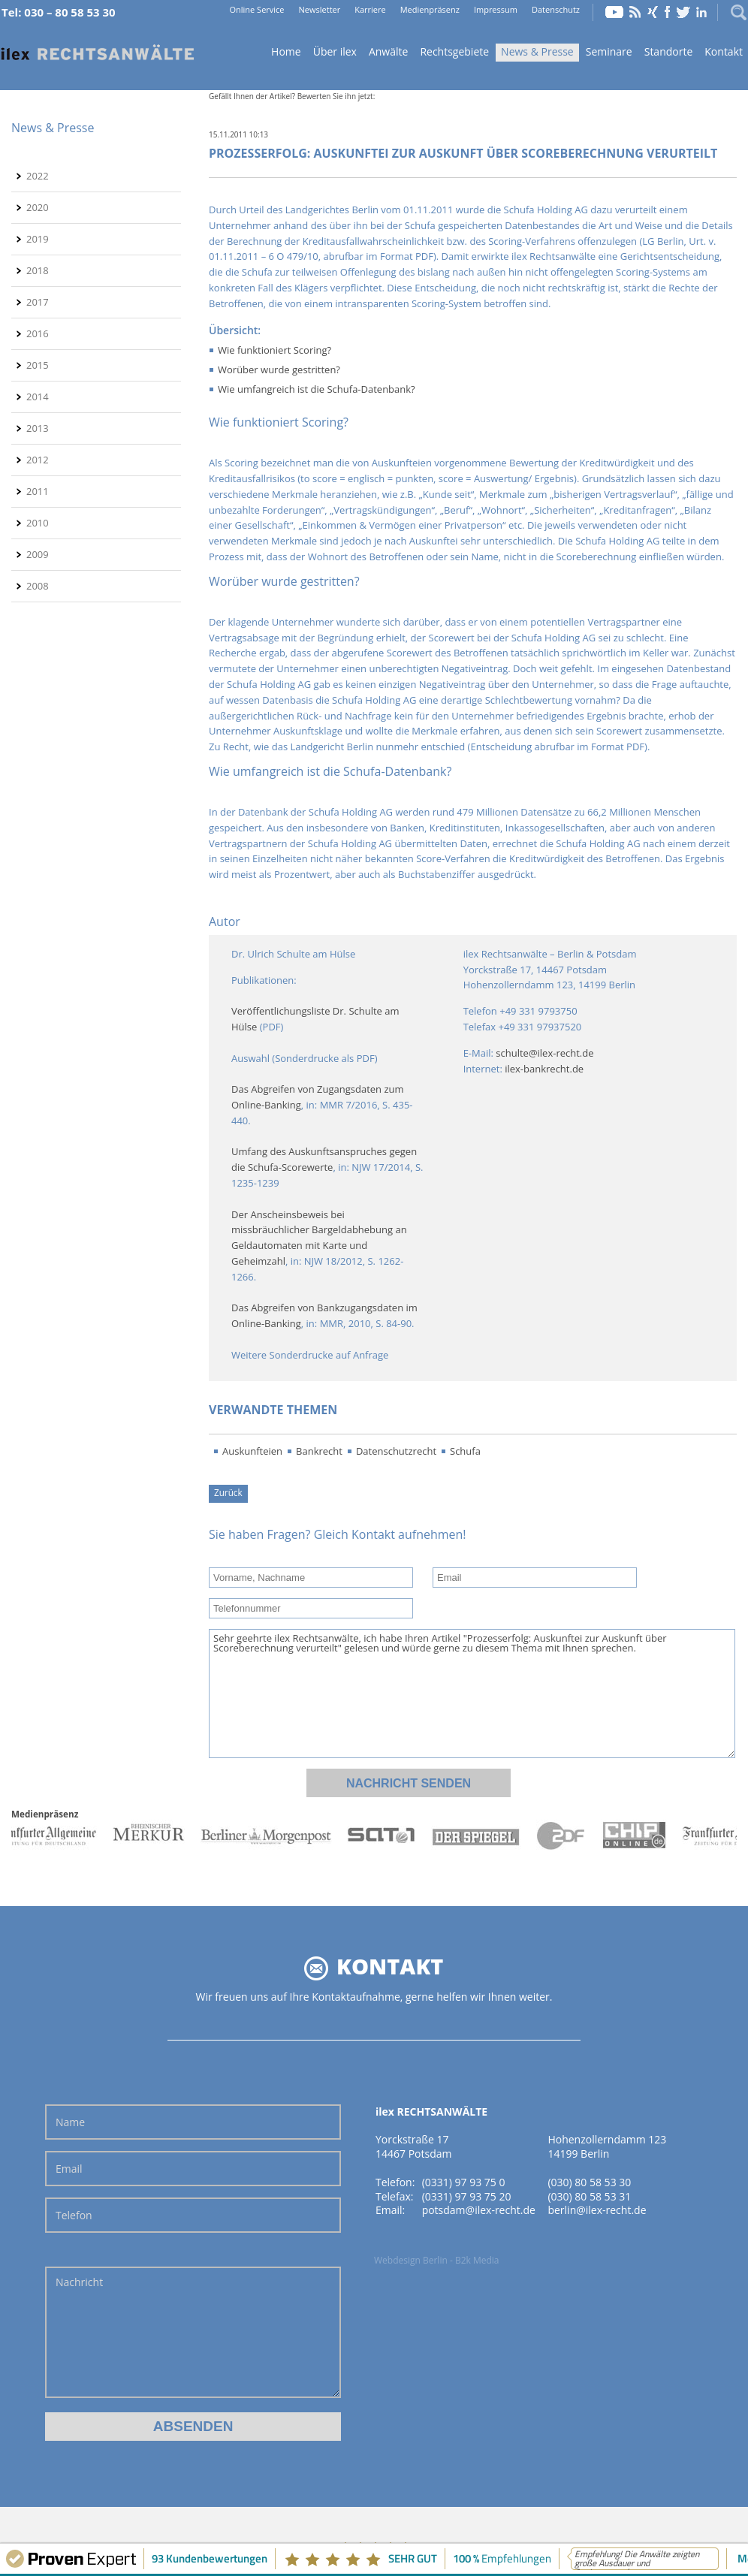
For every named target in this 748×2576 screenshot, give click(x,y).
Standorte (668, 51)
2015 (37, 365)
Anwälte (388, 51)
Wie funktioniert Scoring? (274, 350)
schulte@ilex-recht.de (544, 1053)
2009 (37, 554)
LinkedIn (701, 12)
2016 (37, 333)
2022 (37, 175)
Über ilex (335, 51)
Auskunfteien (252, 1451)
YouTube (614, 12)
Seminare (609, 51)
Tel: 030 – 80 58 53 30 (59, 12)
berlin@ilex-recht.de (596, 2210)
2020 (37, 207)
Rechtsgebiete (454, 51)
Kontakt (723, 51)
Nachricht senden (408, 1783)
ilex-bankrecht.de (544, 1068)
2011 (37, 491)
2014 (37, 396)
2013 (37, 428)
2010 (37, 522)
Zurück (228, 1492)
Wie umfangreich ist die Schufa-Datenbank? (316, 389)
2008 (37, 586)
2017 (37, 302)
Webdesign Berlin (411, 2260)
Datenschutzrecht (396, 1451)
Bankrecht (319, 1451)
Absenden (193, 2426)
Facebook (667, 12)
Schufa (465, 1451)
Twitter (683, 12)
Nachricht (193, 2332)
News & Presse (537, 51)
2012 (37, 459)
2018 (37, 270)
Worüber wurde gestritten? (279, 369)
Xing (652, 12)
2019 (37, 239)
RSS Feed (635, 12)
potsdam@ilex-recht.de (478, 2210)
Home (97, 53)
